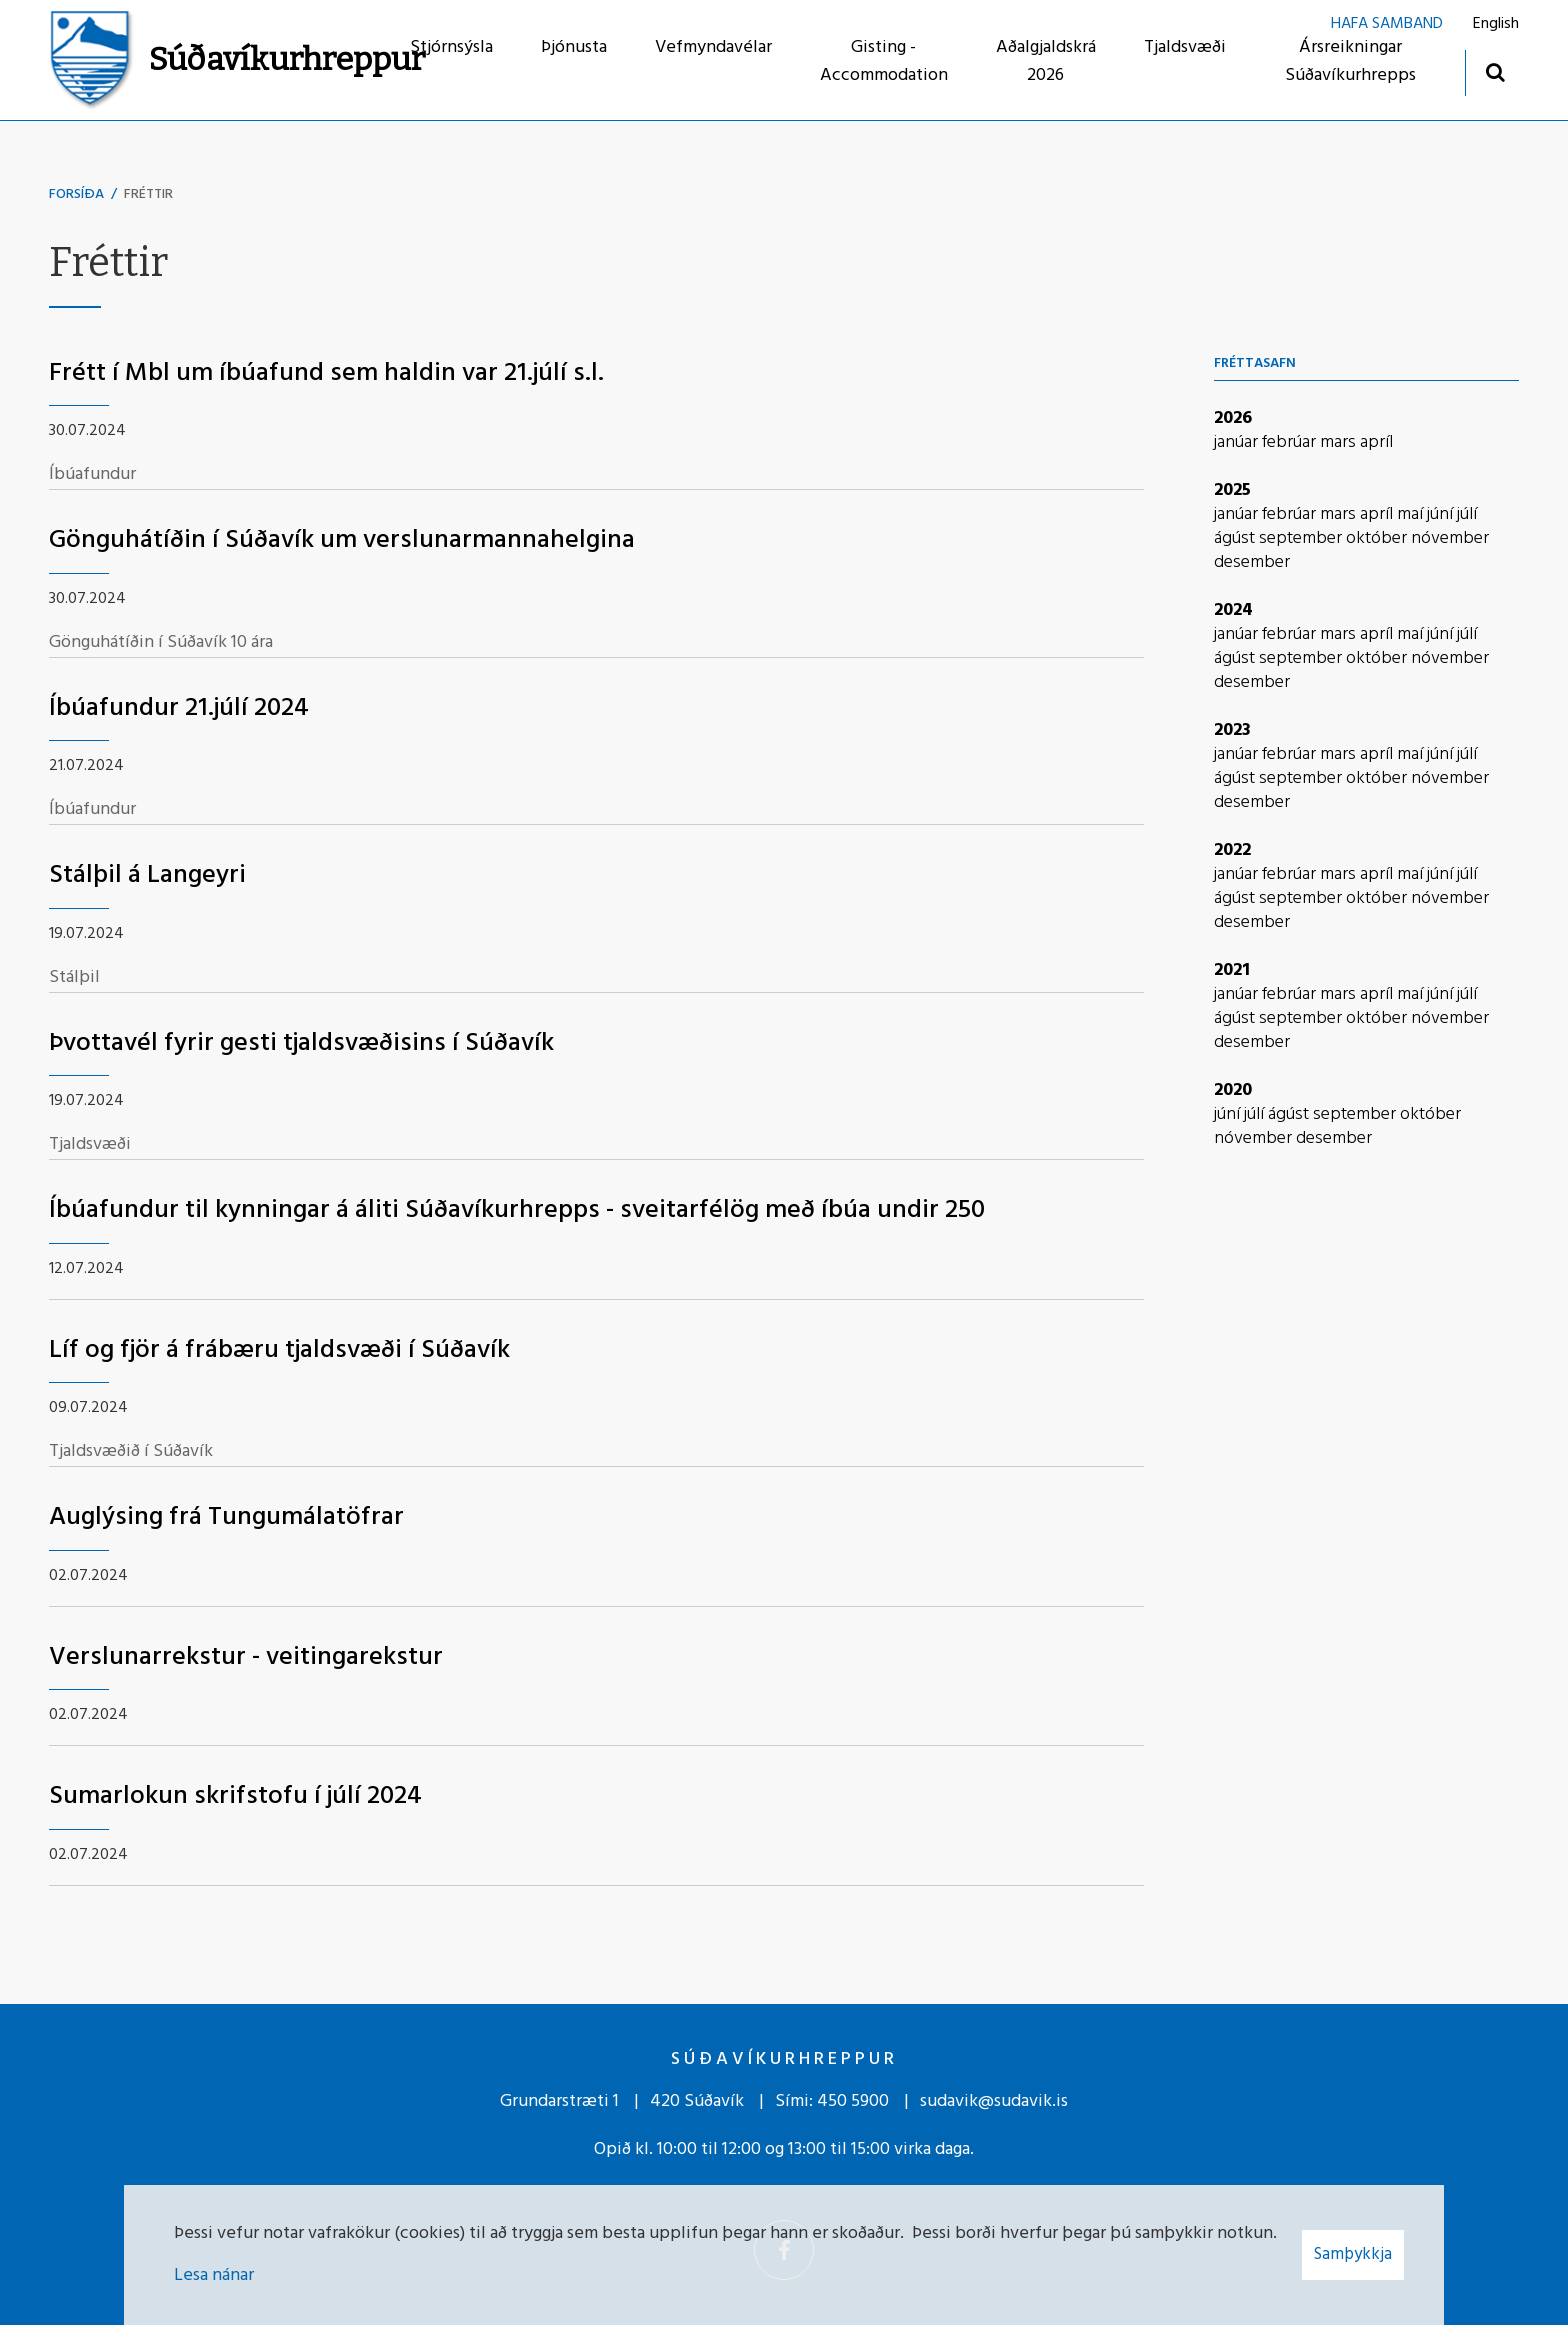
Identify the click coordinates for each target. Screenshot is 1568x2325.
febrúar (1291, 442)
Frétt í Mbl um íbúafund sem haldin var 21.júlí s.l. (326, 373)
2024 (1233, 610)
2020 (1233, 1090)
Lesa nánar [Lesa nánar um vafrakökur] (214, 2275)
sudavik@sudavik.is (994, 2101)
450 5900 (853, 2101)
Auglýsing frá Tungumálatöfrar (226, 1517)
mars (1340, 442)
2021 (1232, 970)
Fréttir (148, 194)
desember (1252, 562)
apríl (1376, 442)
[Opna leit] (1494, 71)
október (1378, 538)
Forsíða (76, 194)
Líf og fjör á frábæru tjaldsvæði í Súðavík (279, 1350)
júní (1442, 514)
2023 (1232, 730)
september (1302, 538)
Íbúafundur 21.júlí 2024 (179, 708)
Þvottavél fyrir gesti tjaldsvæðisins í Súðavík (301, 1043)
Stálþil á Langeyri (147, 875)
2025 (1232, 490)
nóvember (1450, 538)
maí (1412, 514)
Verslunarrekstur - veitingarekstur (246, 1657)
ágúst (1236, 538)
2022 (1232, 850)
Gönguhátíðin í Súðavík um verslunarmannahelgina (342, 540)
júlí (1467, 514)
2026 (1233, 418)
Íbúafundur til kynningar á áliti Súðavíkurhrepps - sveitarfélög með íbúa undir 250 (517, 1210)
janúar (1238, 442)
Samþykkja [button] (1353, 2254)
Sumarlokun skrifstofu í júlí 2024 (235, 1796)
